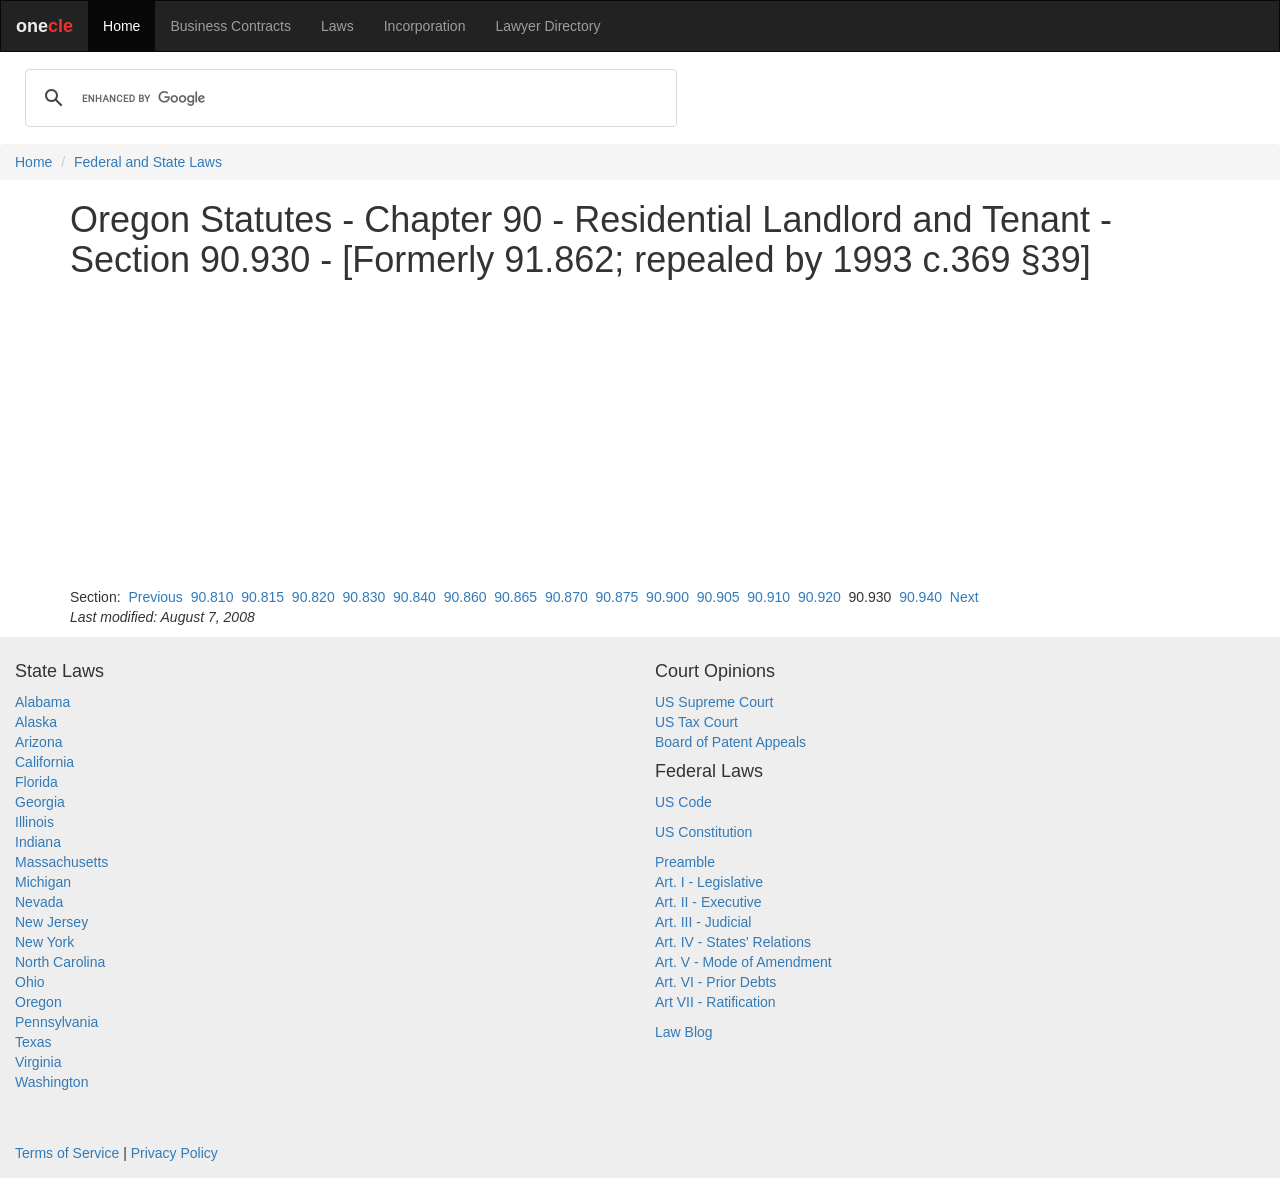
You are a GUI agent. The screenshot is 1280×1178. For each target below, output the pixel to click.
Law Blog (684, 1032)
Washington (51, 1082)
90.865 (515, 597)
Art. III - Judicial (703, 922)
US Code (683, 802)
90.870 (566, 597)
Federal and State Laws (148, 162)
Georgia (40, 802)
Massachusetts (61, 862)
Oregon (38, 1002)
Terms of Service (67, 1153)
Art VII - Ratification (715, 1002)
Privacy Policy (174, 1153)
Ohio (30, 982)
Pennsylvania (56, 1022)
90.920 (819, 597)
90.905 (718, 597)
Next (964, 597)
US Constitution (703, 832)
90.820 (313, 597)
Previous (155, 597)
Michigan (43, 882)
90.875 (617, 597)
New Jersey (51, 922)
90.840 (414, 597)
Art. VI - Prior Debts (715, 982)
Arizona (38, 742)
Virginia (38, 1062)
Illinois (34, 822)
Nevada (39, 902)
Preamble (685, 862)
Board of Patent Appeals (730, 742)
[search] (348, 98)
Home (121, 26)
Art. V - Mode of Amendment (743, 962)
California (44, 762)
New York (44, 942)
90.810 (212, 597)
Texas (33, 1042)
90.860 (465, 597)
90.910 (768, 597)
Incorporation (425, 26)
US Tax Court (696, 722)
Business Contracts (230, 26)
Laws (337, 26)
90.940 (920, 597)
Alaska (36, 722)
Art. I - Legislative (709, 882)
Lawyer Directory (547, 26)
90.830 (363, 597)
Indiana (38, 842)
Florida (36, 782)
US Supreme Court (714, 702)
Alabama (42, 702)
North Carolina (60, 962)
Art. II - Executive (708, 902)
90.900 (667, 597)
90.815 (262, 597)
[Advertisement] (640, 433)
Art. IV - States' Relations (733, 942)
